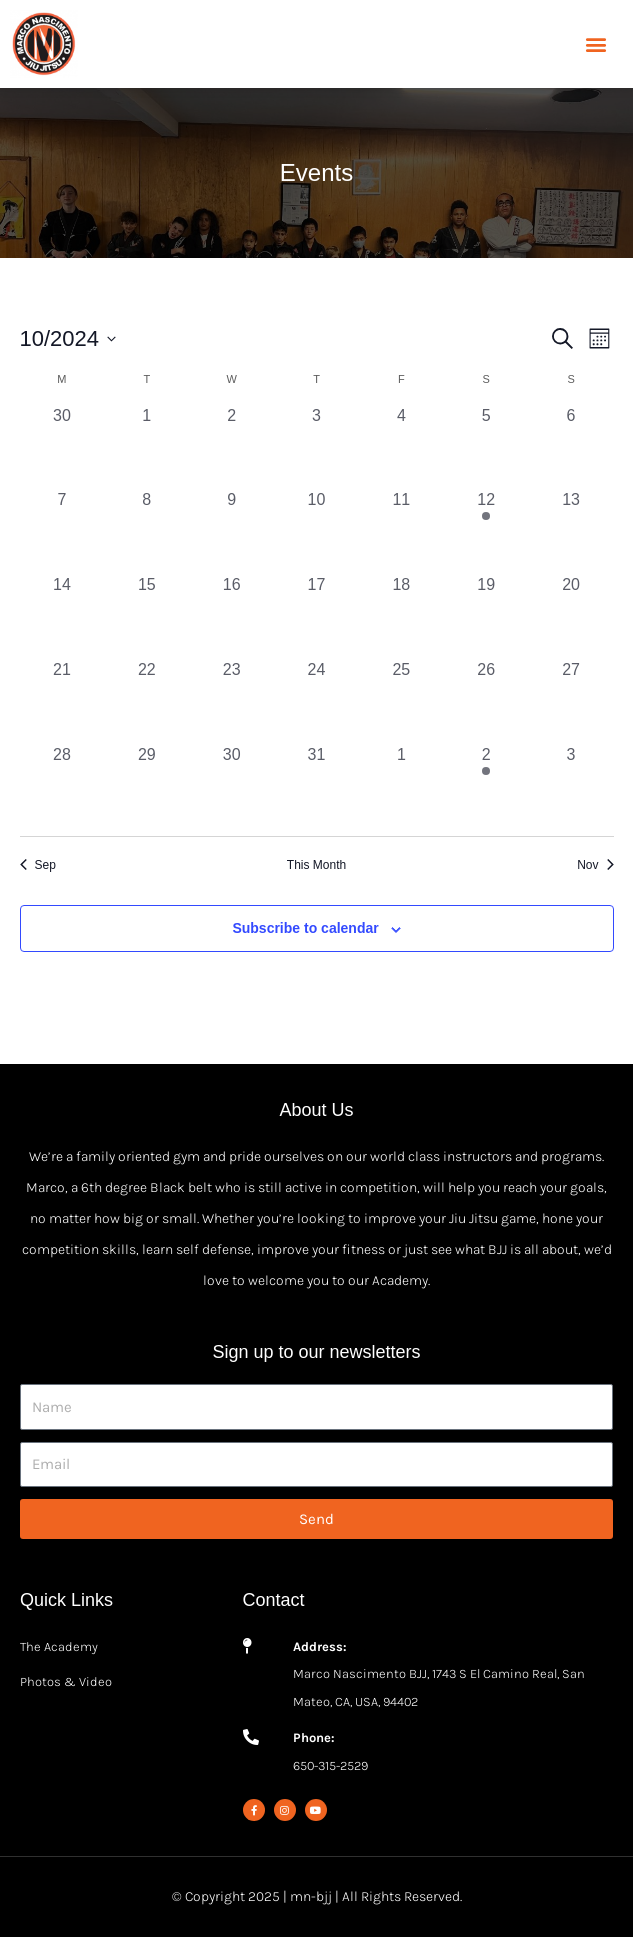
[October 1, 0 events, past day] (146, 446)
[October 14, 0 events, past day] (62, 615)
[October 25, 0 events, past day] (401, 700)
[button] (596, 44)
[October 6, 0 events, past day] (571, 446)
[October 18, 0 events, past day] (401, 615)
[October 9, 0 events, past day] (231, 530)
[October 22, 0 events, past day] (146, 700)
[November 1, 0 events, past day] (401, 785)
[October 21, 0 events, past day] (62, 700)
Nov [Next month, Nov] (595, 865)
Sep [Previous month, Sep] (38, 865)
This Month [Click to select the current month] (316, 865)
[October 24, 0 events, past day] (316, 700)
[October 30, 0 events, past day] (231, 785)
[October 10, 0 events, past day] (316, 530)
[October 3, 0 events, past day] (316, 446)
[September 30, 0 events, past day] (62, 446)
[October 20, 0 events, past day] (571, 615)
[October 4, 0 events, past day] (401, 446)
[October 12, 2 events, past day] (486, 530)
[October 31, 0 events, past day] (316, 785)
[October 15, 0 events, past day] (146, 615)
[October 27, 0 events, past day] (571, 700)
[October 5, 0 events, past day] (486, 446)
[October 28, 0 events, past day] (62, 785)
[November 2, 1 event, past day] (486, 785)
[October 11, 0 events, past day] (401, 530)
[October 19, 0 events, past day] (486, 615)
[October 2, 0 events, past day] (231, 446)
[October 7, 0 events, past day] (62, 530)
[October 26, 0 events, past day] (486, 700)
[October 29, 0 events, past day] (146, 785)
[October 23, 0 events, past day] (231, 700)
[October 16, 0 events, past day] (231, 615)
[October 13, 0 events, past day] (571, 530)
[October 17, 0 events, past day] (316, 615)
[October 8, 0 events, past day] (146, 530)
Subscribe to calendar (305, 928)
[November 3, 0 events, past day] (571, 785)
